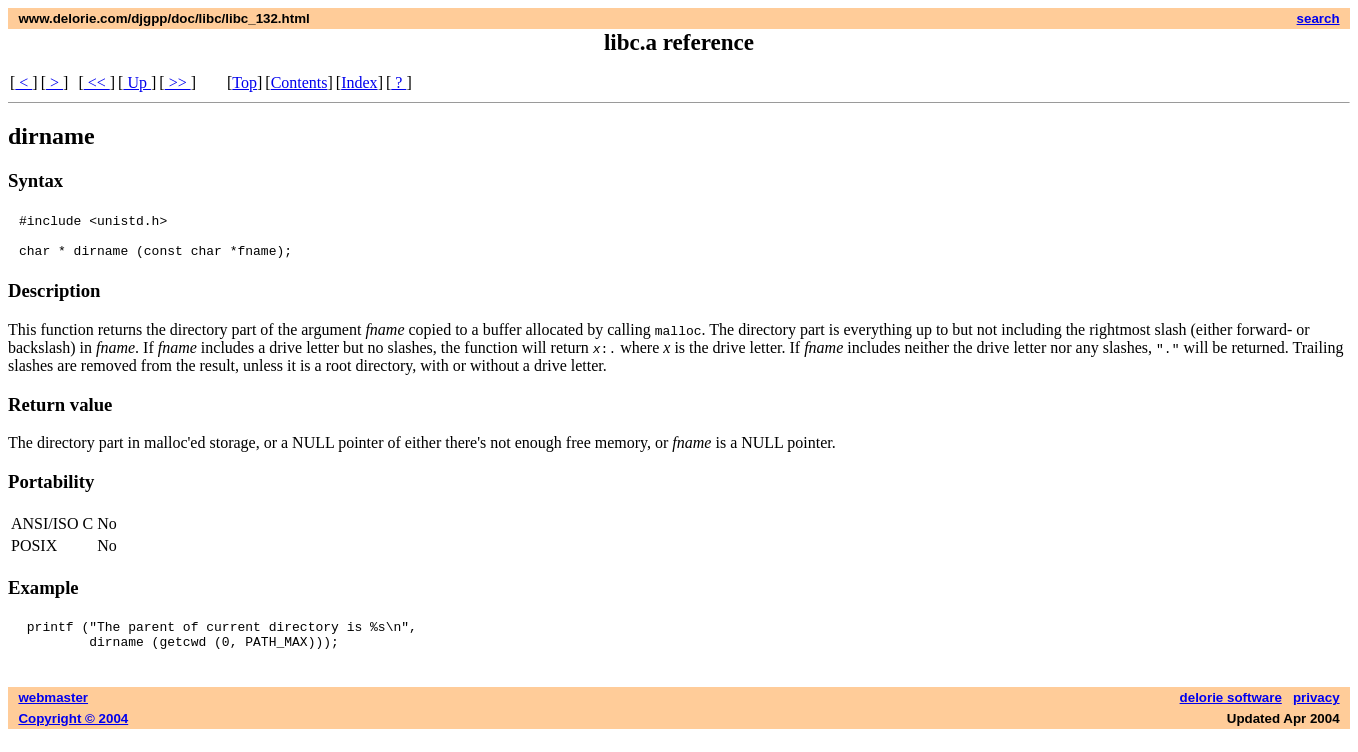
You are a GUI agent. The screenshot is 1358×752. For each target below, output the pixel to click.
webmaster (53, 712)
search (1318, 18)
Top (244, 82)
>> (178, 82)
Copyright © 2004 (73, 733)
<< (97, 82)
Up (137, 82)
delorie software (1231, 712)
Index (359, 82)
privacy (1316, 712)
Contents (299, 82)
